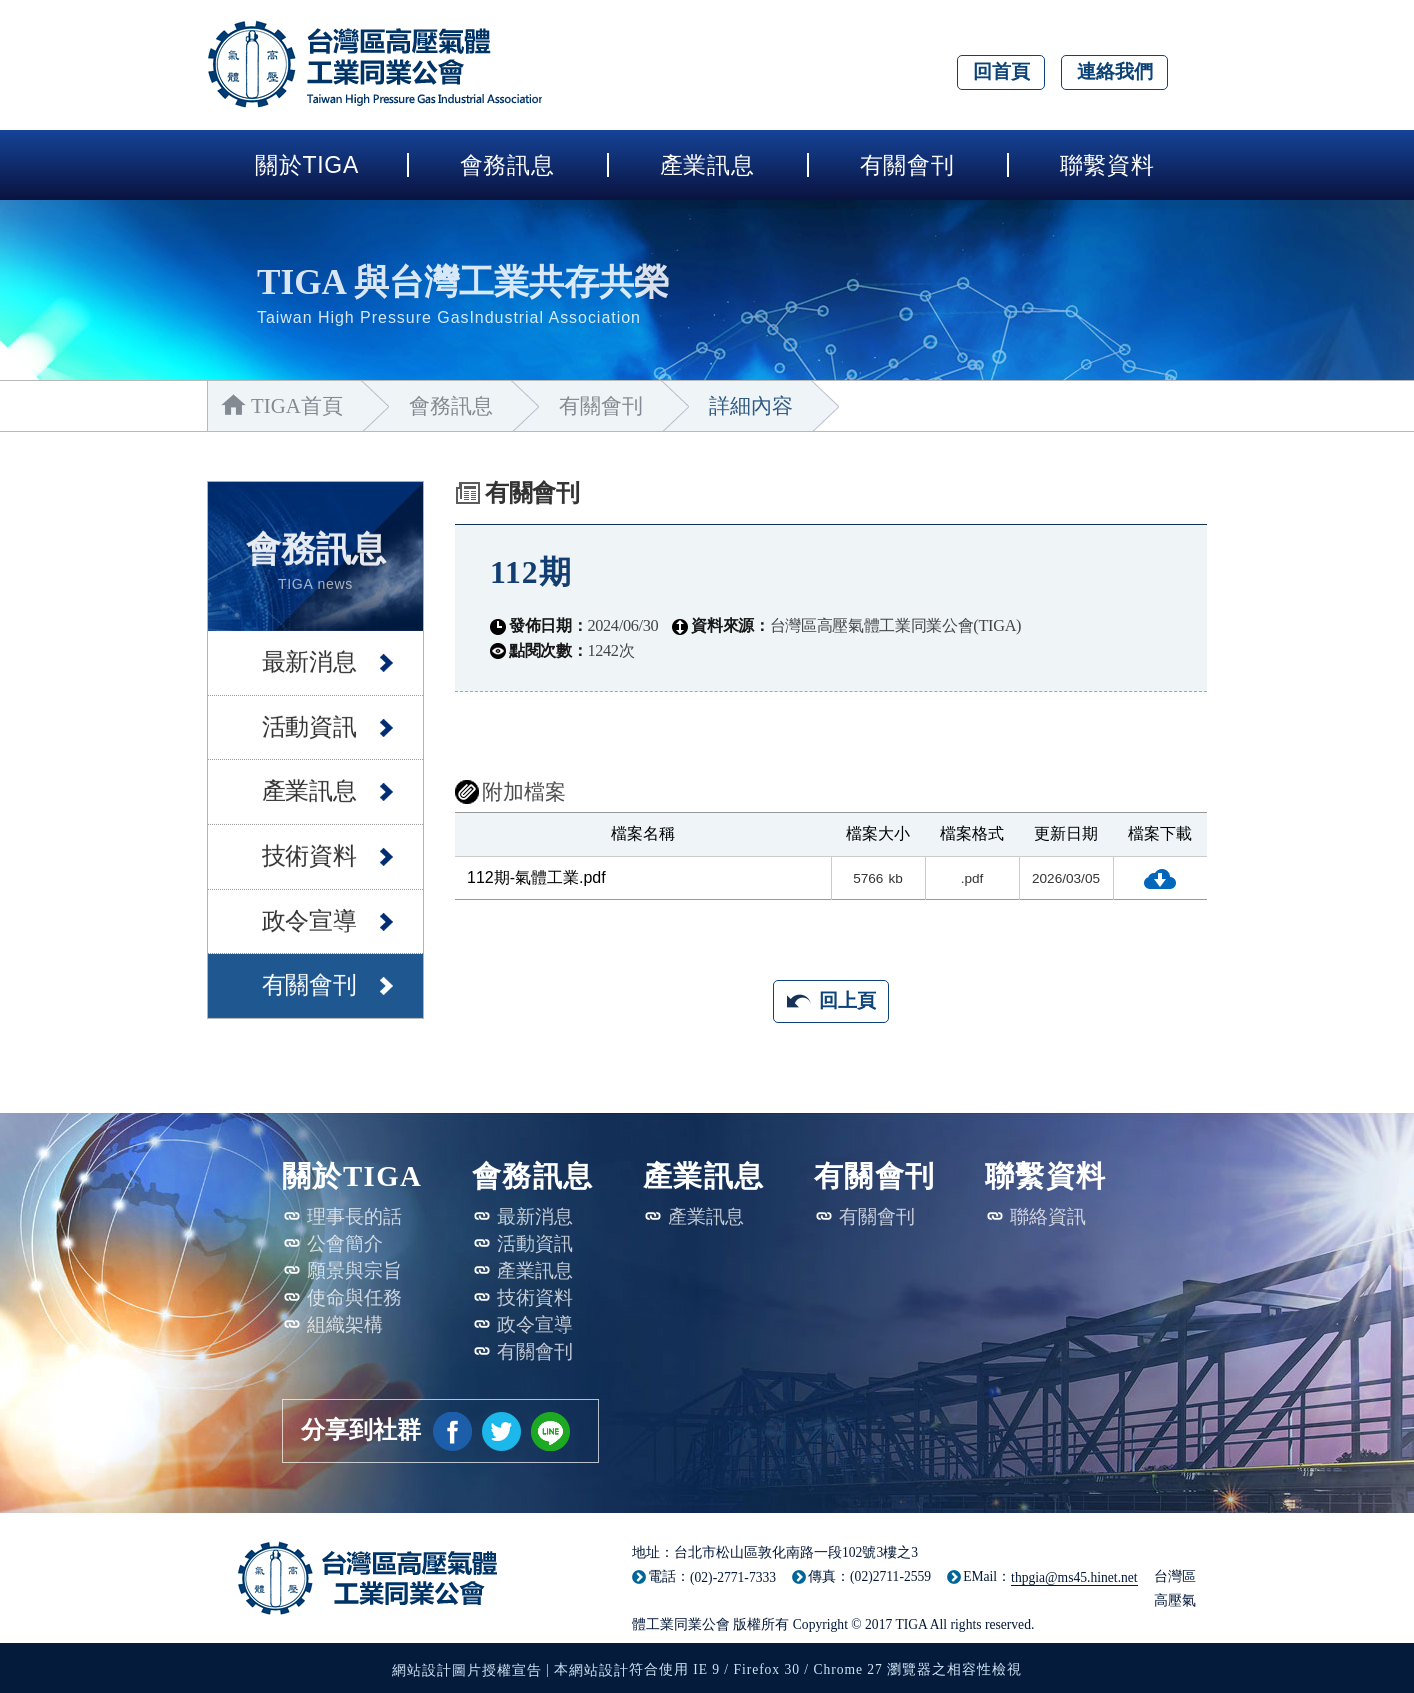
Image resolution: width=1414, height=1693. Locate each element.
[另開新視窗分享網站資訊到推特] (501, 1431)
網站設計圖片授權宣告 (467, 1670)
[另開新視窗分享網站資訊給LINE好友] (550, 1431)
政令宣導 (300, 914)
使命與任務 (354, 1297)
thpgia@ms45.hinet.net (1074, 1577)
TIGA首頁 (298, 406)
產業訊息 (707, 165)
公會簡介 (345, 1243)
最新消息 (300, 656)
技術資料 (300, 850)
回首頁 (1001, 71)
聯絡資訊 (1048, 1216)
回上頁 (847, 1000)
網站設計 (599, 1670)
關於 (307, 165)
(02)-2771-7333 (733, 1577)
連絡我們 (1115, 71)
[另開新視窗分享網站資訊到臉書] (452, 1431)
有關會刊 (907, 165)
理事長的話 (354, 1216)
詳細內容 (764, 406)
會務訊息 (507, 165)
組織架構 (345, 1324)
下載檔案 (1160, 879)
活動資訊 (300, 720)
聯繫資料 (1107, 165)
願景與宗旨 (354, 1270)
